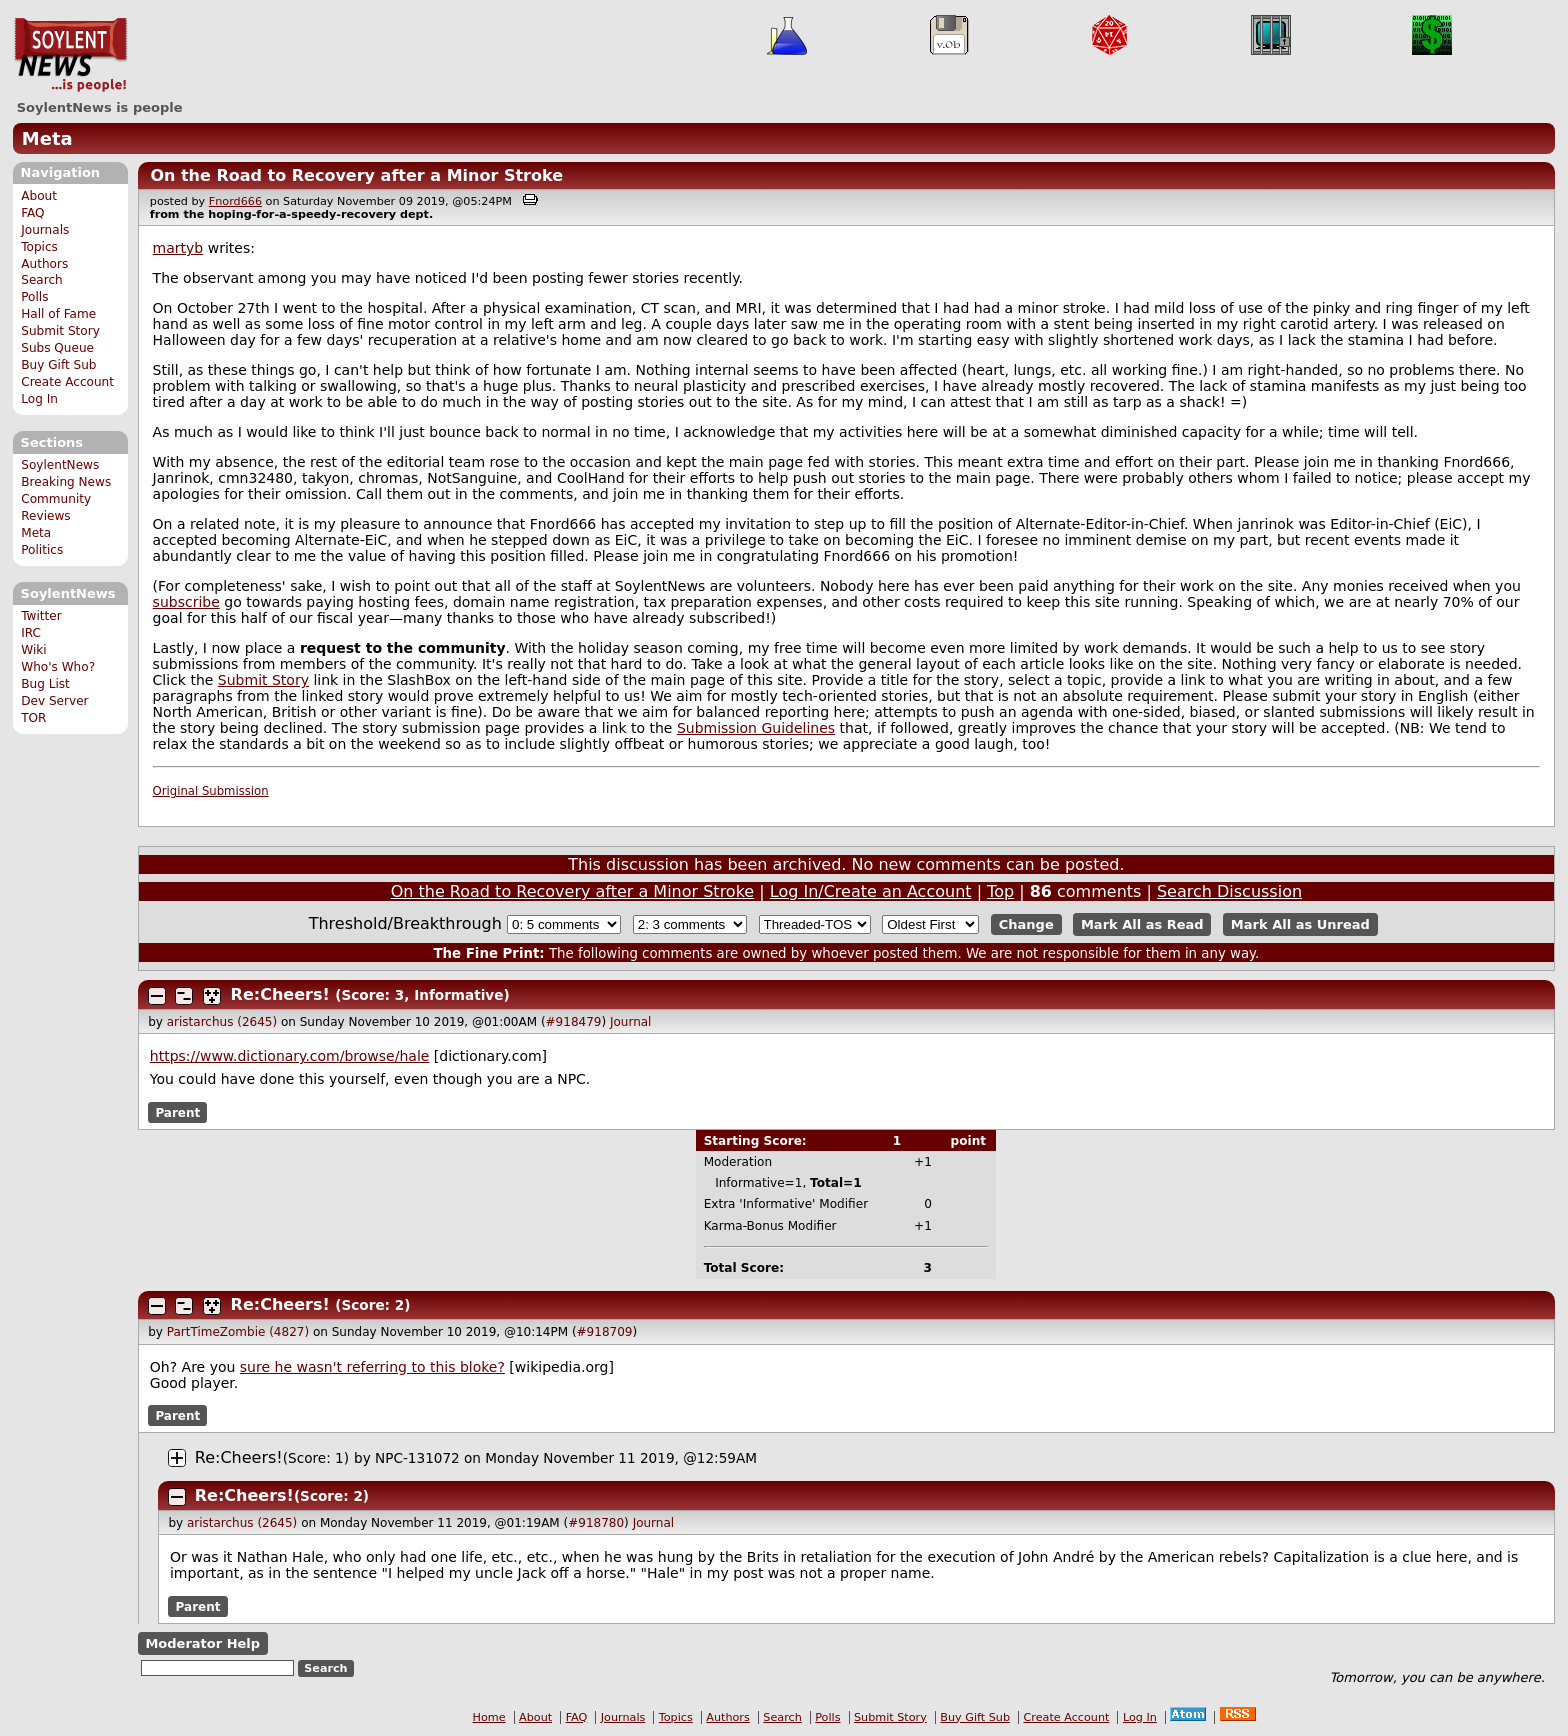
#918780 (596, 1523)
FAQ (32, 213)
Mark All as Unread (1300, 924)
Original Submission (211, 791)
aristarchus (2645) (222, 1022)
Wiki (33, 650)
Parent (177, 1112)
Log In (39, 399)
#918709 (605, 1332)
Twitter (41, 616)
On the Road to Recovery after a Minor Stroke (356, 175)
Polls (34, 297)
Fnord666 (235, 201)
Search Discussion (1229, 891)
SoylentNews (70, 55)
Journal (631, 1022)
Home (489, 1717)
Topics (39, 247)
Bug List (45, 684)
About (39, 196)
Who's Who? (58, 667)
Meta (47, 138)
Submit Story (60, 331)
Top (1000, 891)
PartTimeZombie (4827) (238, 1332)
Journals (45, 230)
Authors (44, 264)
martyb (178, 248)
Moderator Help (202, 1643)
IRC (31, 633)
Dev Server (54, 701)
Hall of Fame (58, 314)
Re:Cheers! (280, 994)
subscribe (186, 602)
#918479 (574, 1022)
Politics (42, 550)
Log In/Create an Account (871, 891)
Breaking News (66, 482)
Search (42, 280)
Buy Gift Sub (58, 365)
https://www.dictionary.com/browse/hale (290, 1056)
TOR (33, 718)
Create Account (67, 382)
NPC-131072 (417, 1458)
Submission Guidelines (756, 728)
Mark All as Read (1142, 924)
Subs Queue (57, 348)
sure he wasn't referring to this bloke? (372, 1367)
